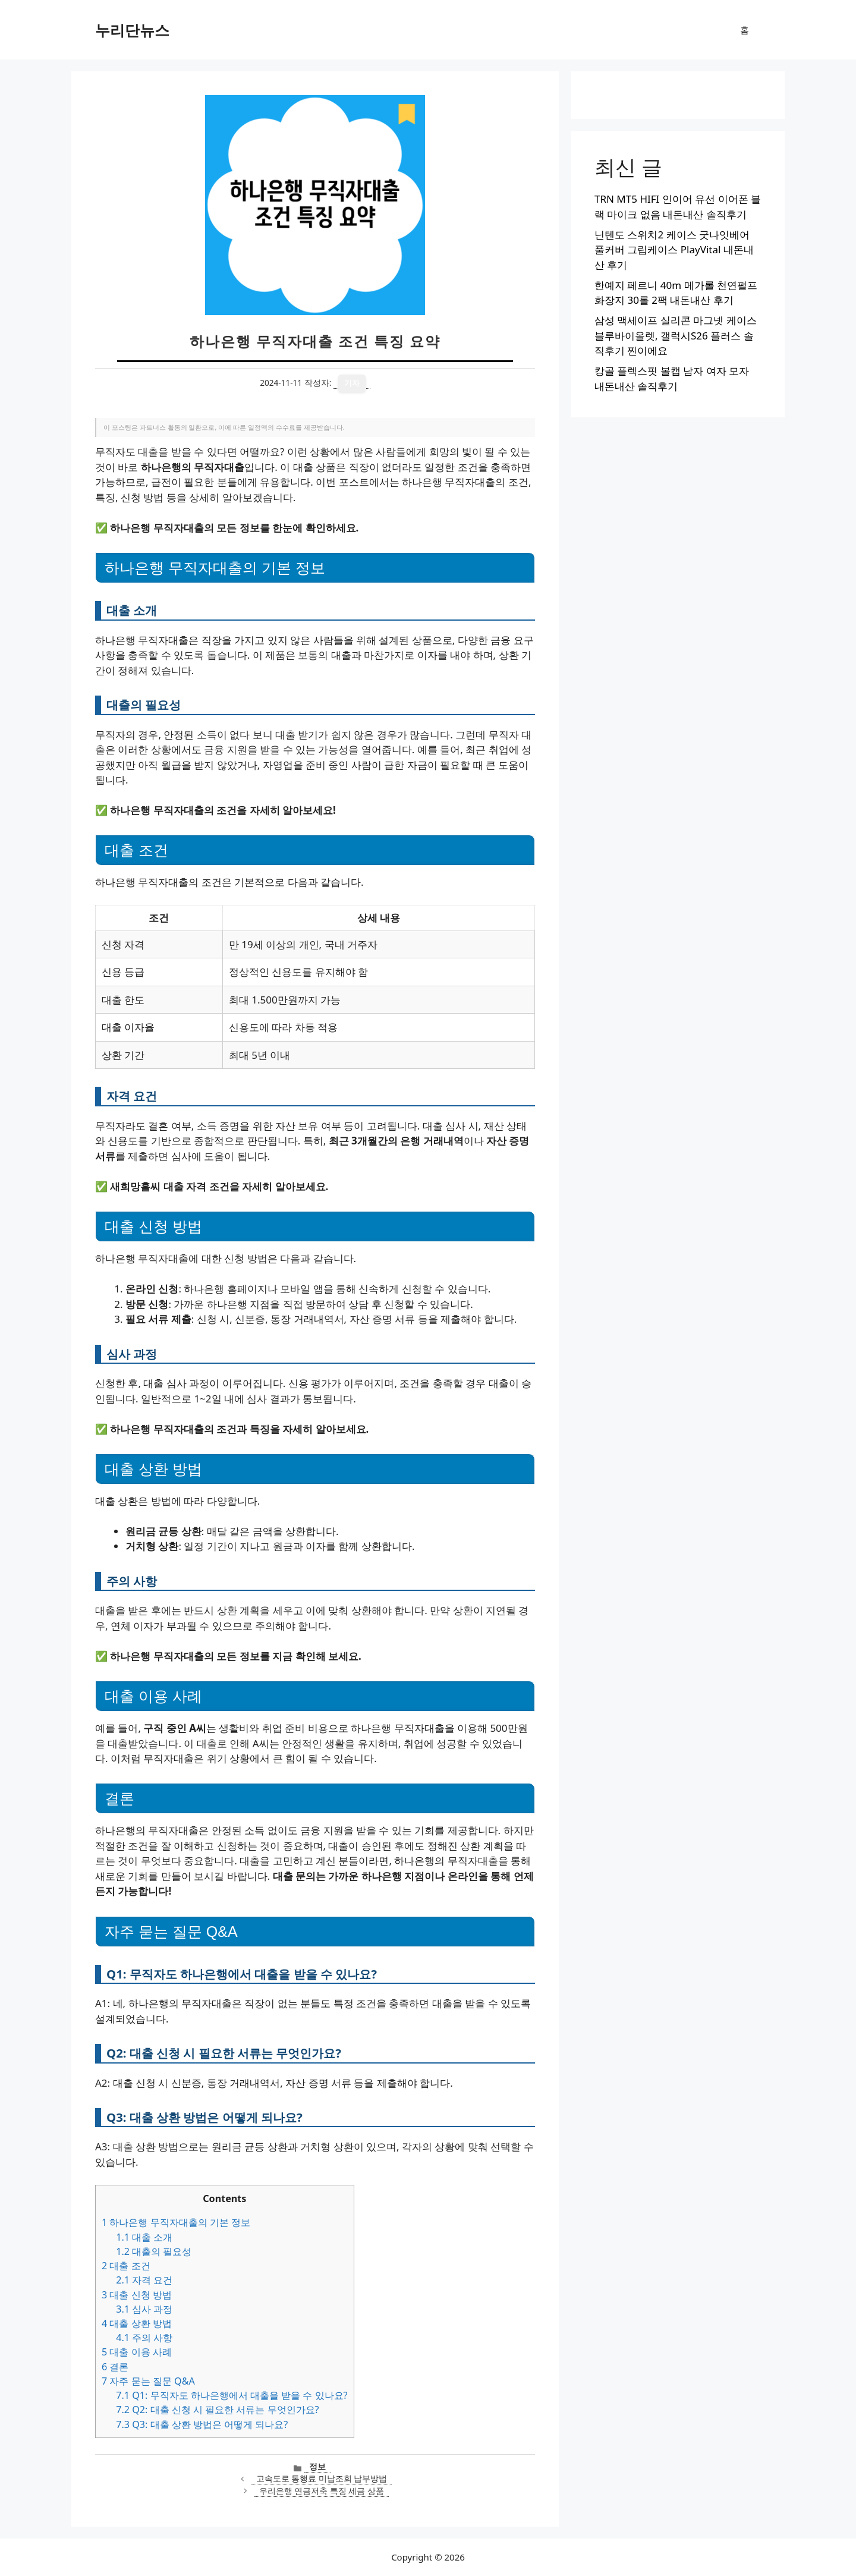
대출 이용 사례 (137, 2351)
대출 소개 (144, 2237)
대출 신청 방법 (137, 2294)
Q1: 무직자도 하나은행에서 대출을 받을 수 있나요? (231, 2395)
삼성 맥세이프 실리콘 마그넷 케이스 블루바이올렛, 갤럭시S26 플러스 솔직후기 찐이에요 (675, 335)
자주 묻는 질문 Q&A (148, 2381)
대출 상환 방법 (137, 2323)
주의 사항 (144, 2337)
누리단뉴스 (132, 30)
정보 (317, 2466)
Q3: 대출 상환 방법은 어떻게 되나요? (202, 2424)
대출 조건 (126, 2265)
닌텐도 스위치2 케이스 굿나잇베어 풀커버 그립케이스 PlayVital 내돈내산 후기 (674, 250)
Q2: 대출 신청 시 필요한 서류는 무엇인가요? (217, 2409)
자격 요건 (144, 2279)
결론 (115, 2366)
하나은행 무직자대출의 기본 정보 (176, 2222)
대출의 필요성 (153, 2251)
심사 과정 (144, 2309)
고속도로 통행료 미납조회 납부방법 (322, 2478)
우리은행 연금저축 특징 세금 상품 (321, 2490)
